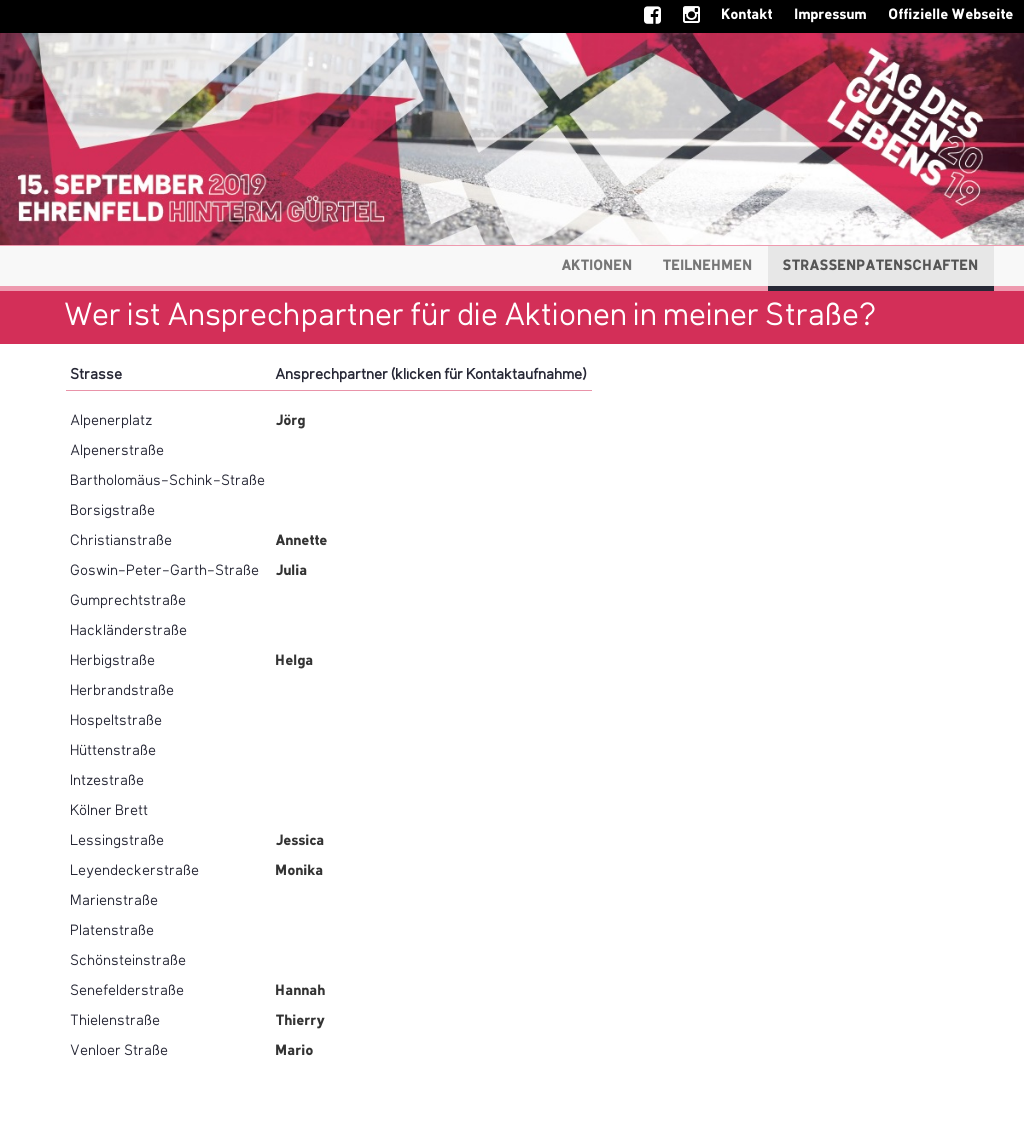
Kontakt (747, 15)
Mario (295, 1051)
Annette (302, 541)
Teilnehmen (708, 266)
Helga (295, 661)
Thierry (300, 1021)
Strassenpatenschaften (881, 266)
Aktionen (597, 266)
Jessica (300, 841)
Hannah (301, 991)
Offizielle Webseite (951, 15)
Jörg (291, 421)
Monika (300, 871)
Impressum (831, 15)
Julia (292, 571)
